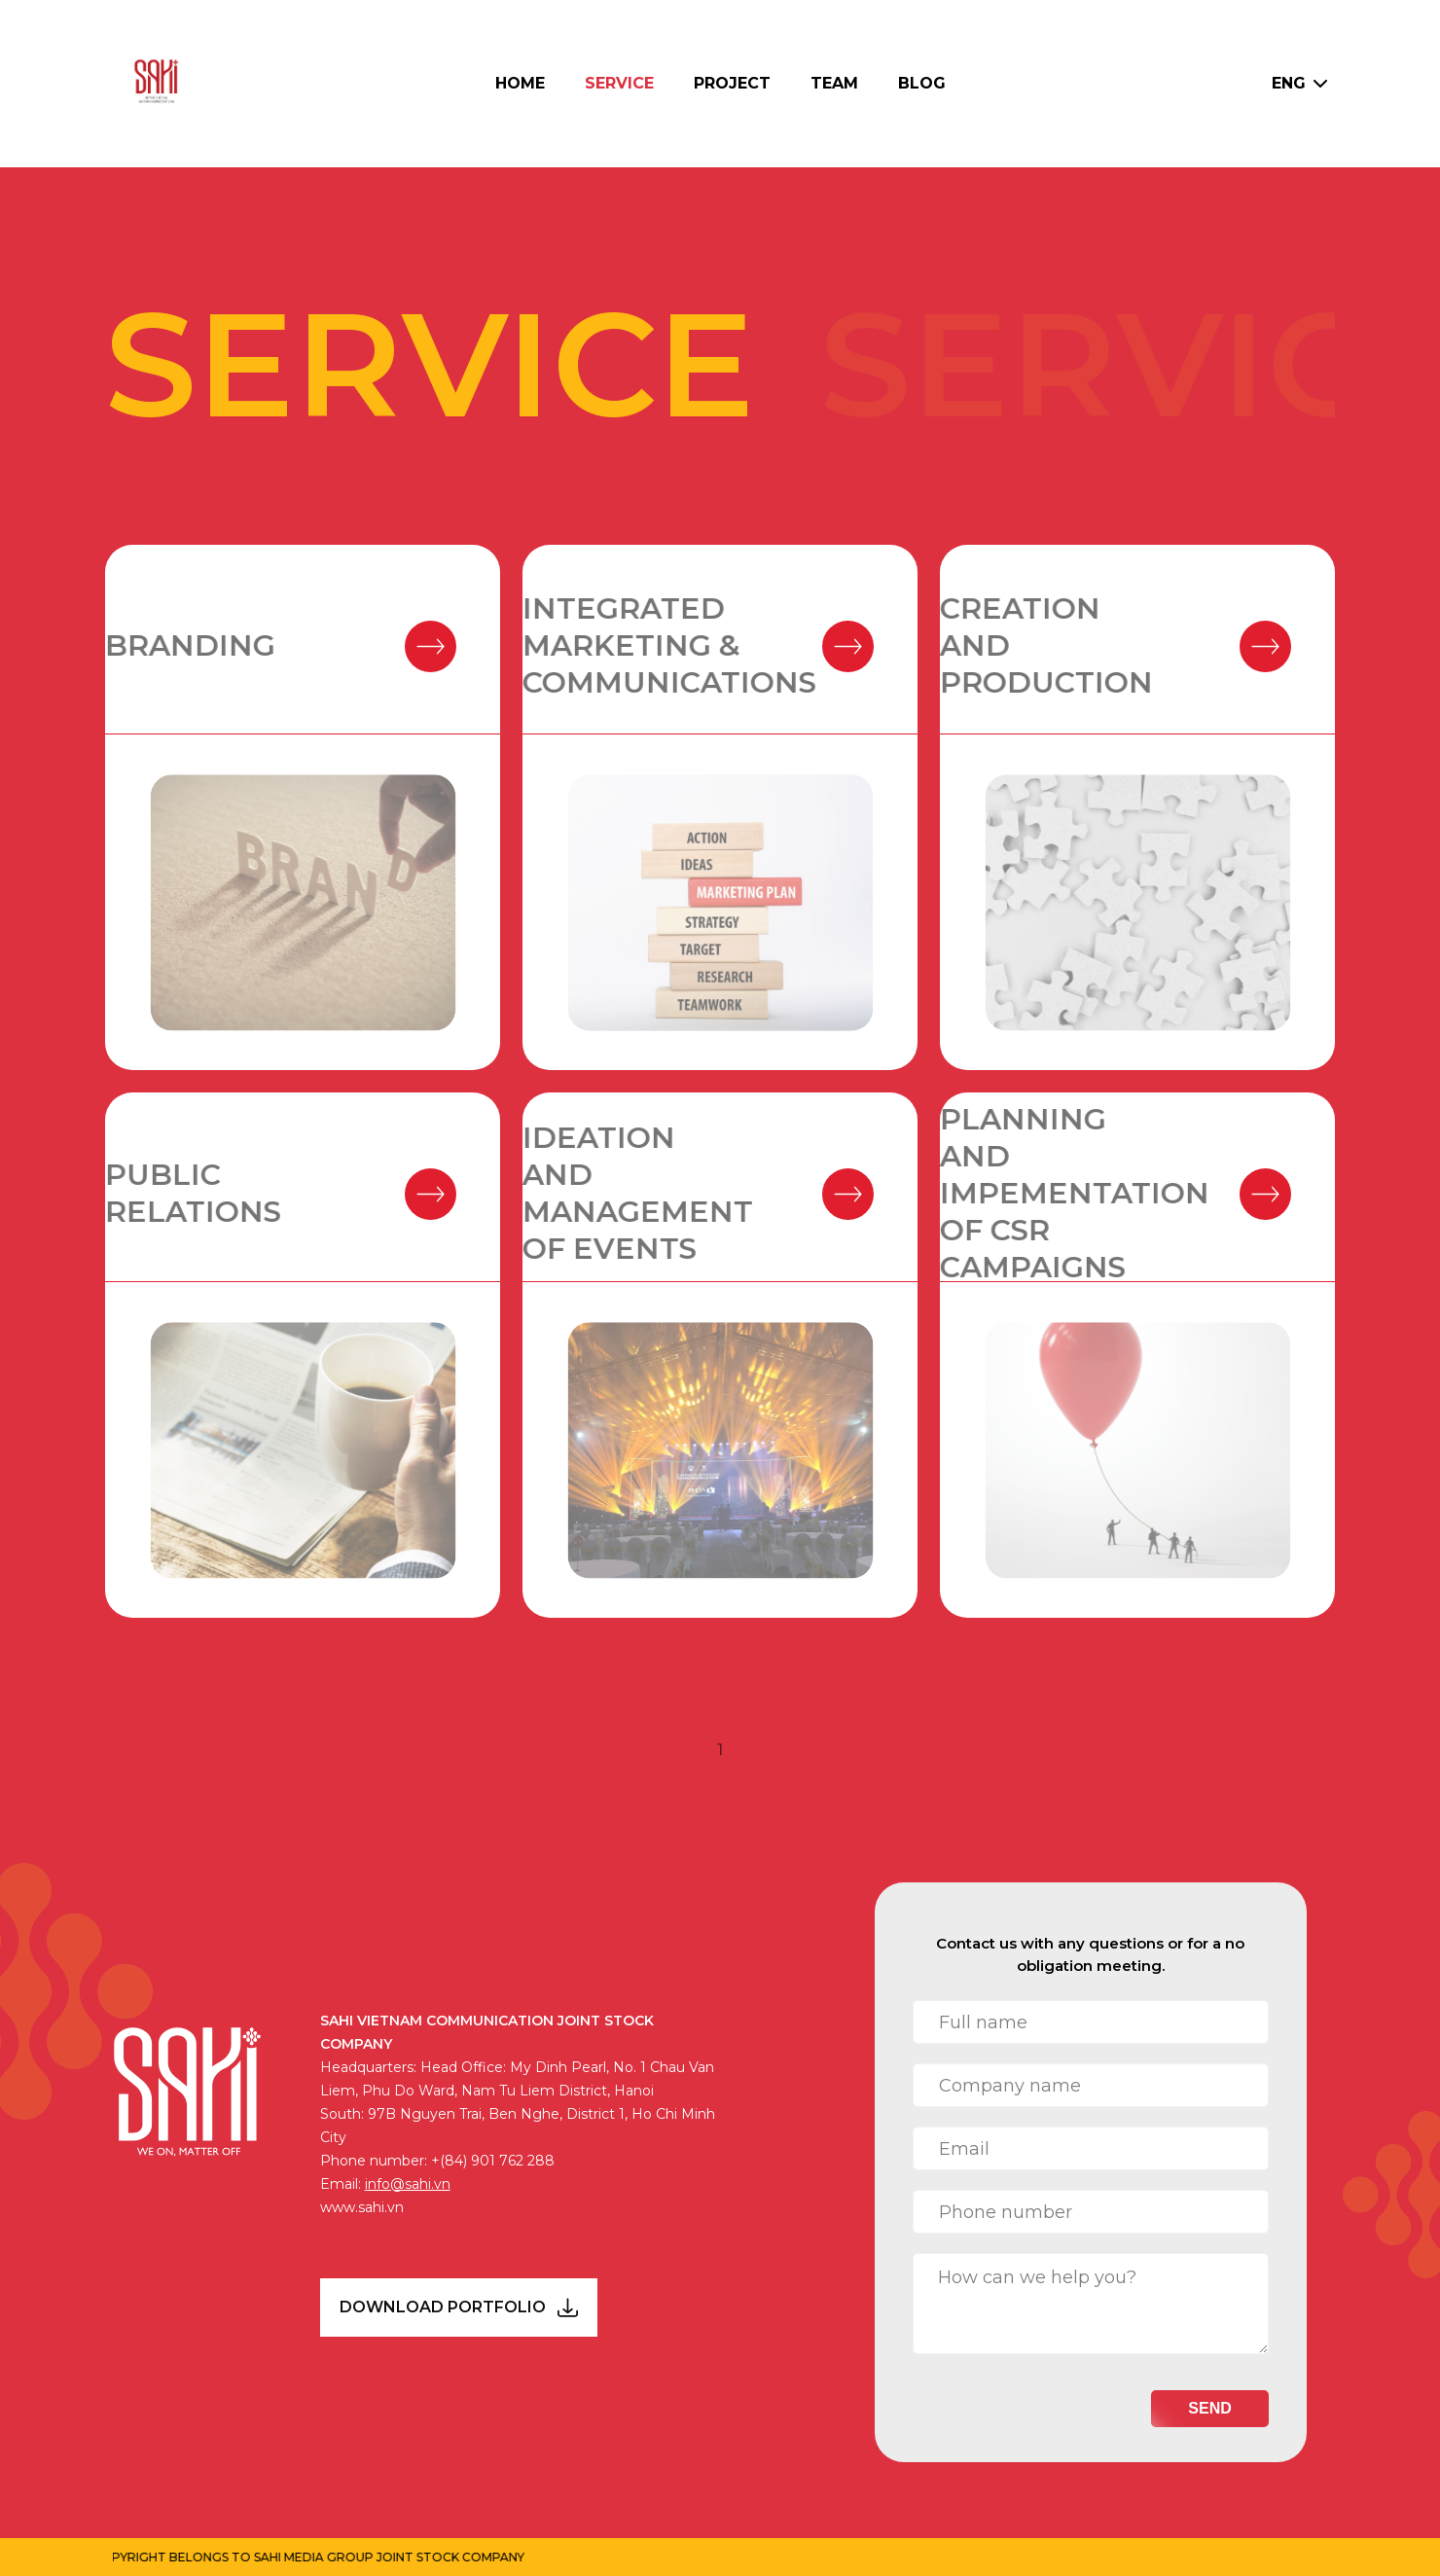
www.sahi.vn (362, 2207)
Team (834, 83)
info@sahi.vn (407, 2184)
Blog (922, 83)
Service (619, 83)
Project (732, 83)
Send (1209, 2408)
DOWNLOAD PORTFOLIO (459, 2307)
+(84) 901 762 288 (493, 2160)
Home (520, 83)
